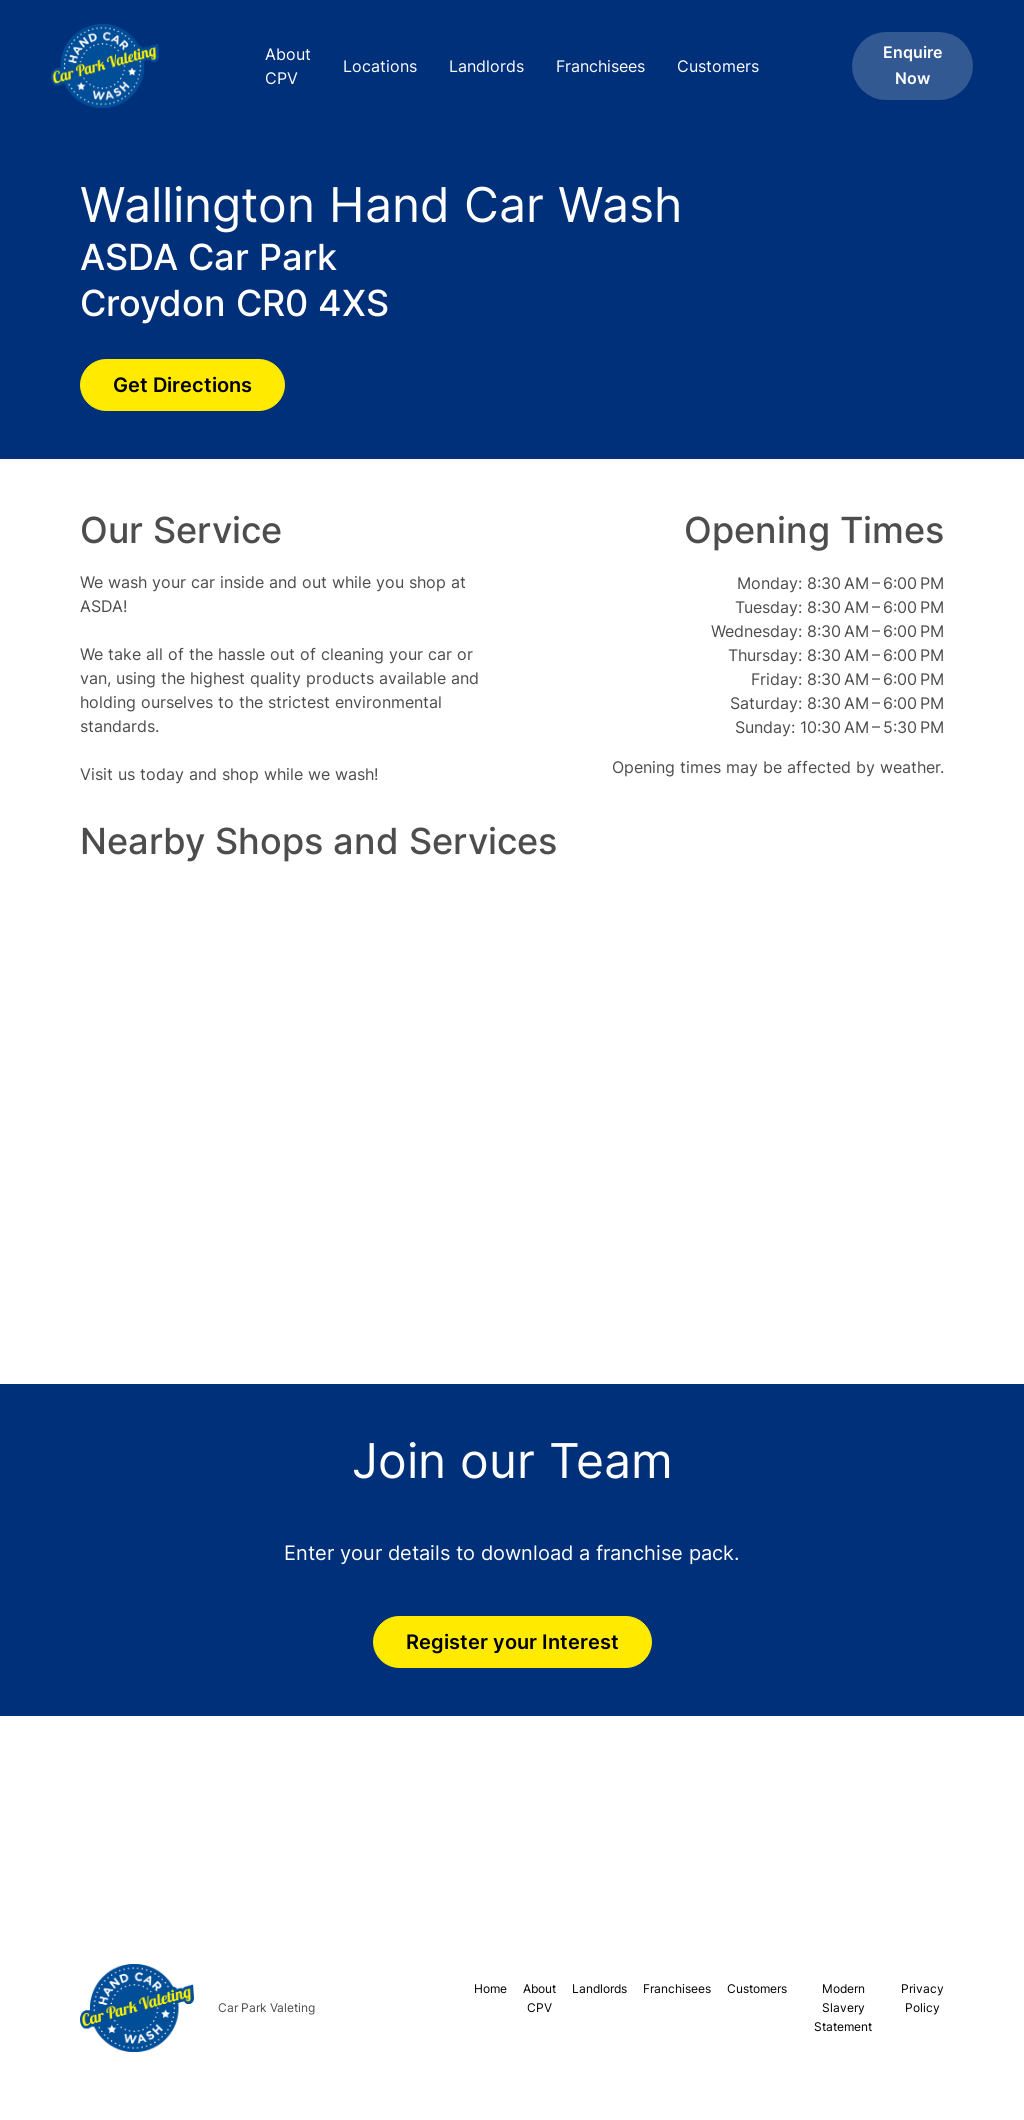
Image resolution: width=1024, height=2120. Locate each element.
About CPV (288, 66)
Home (490, 1988)
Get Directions (182, 385)
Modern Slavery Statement (843, 2007)
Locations (380, 66)
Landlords (486, 66)
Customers (718, 66)
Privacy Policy (922, 1998)
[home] (119, 66)
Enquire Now (912, 65)
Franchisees (600, 66)
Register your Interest (512, 1642)
